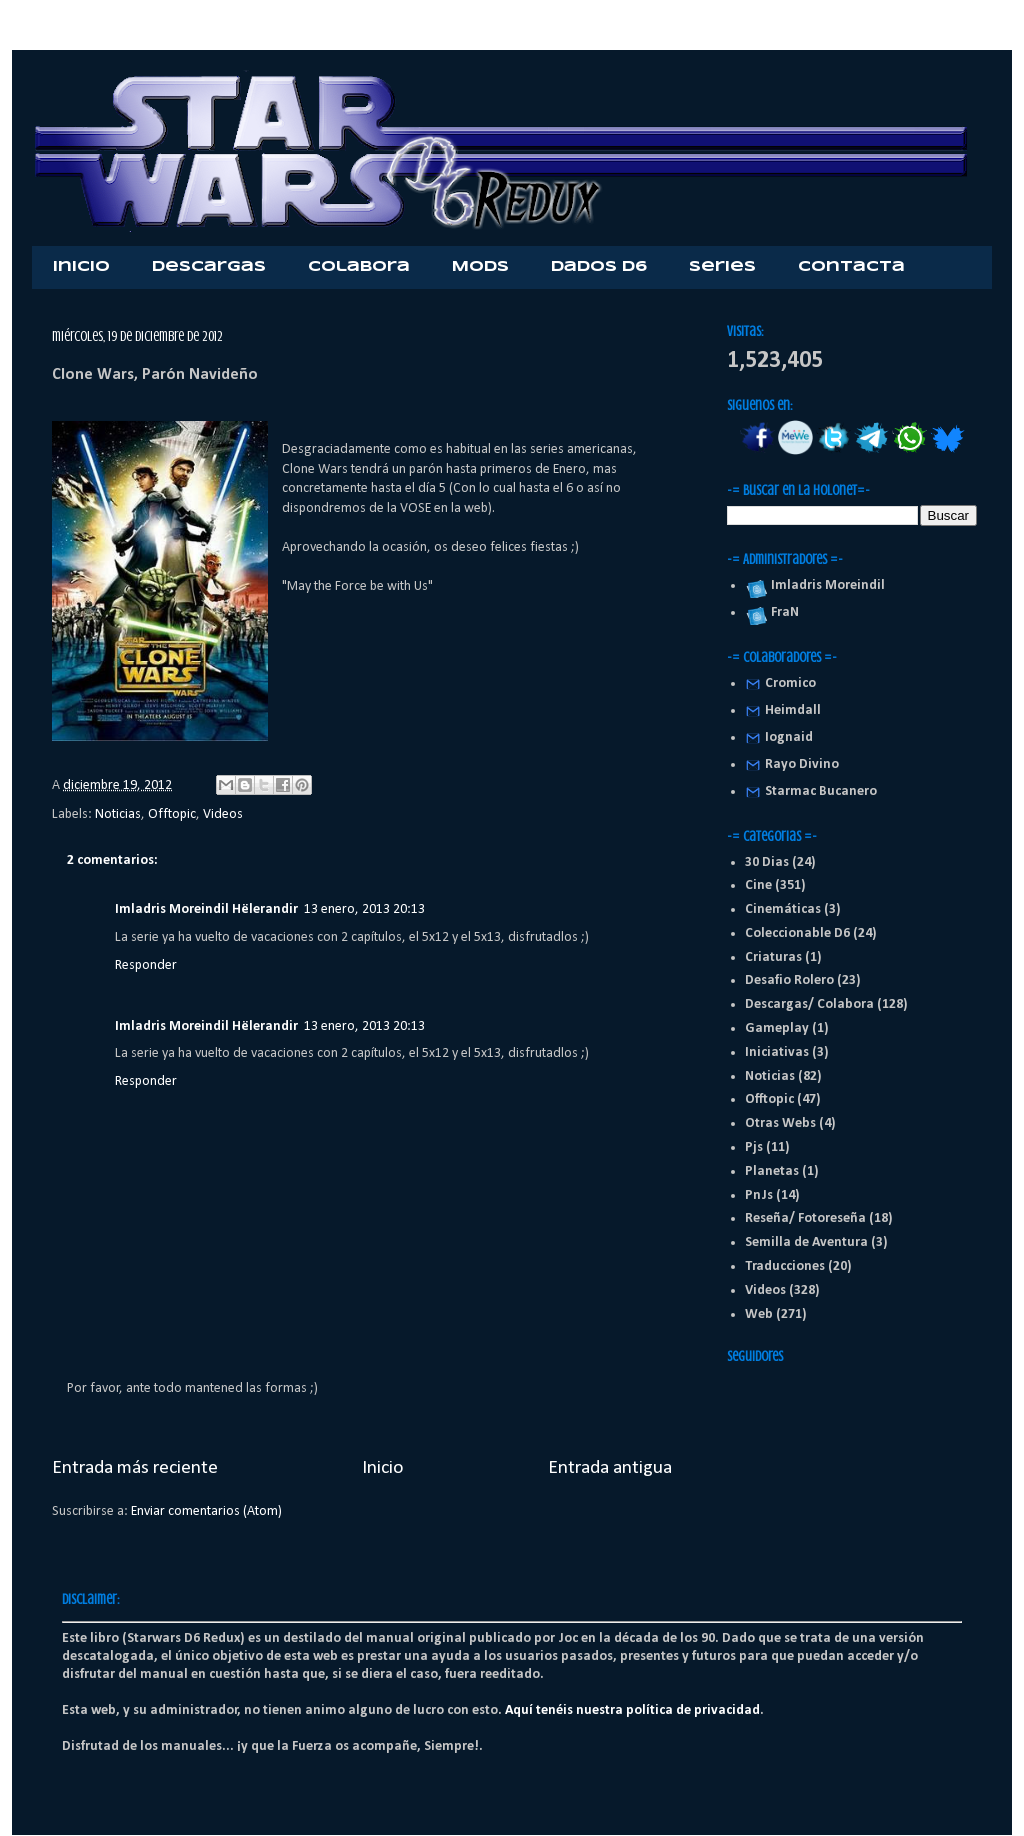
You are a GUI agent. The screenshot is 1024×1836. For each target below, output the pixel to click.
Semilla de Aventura (806, 1242)
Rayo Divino (802, 764)
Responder (146, 965)
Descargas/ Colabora (809, 1004)
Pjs (754, 1147)
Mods (480, 267)
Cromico (790, 683)
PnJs (759, 1195)
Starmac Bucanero (821, 791)
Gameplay (777, 1028)
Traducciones (785, 1266)
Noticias (118, 814)
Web (759, 1314)
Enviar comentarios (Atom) (206, 1511)
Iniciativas (777, 1052)
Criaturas (773, 957)
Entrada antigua (610, 1468)
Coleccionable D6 (797, 933)
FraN (782, 612)
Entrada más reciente (135, 1468)
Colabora (359, 267)
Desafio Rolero (789, 980)
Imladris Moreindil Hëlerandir (206, 909)
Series (722, 267)
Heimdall (793, 710)
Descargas (209, 267)
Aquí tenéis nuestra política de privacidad (632, 1710)
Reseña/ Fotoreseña (805, 1218)
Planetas (772, 1171)
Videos (223, 814)
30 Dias (767, 862)
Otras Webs (780, 1123)
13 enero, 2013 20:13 (364, 909)
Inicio (81, 267)
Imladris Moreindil (825, 585)
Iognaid (789, 737)
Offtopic (172, 814)
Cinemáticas (783, 909)
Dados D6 (599, 267)
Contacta (851, 267)
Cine (758, 885)
